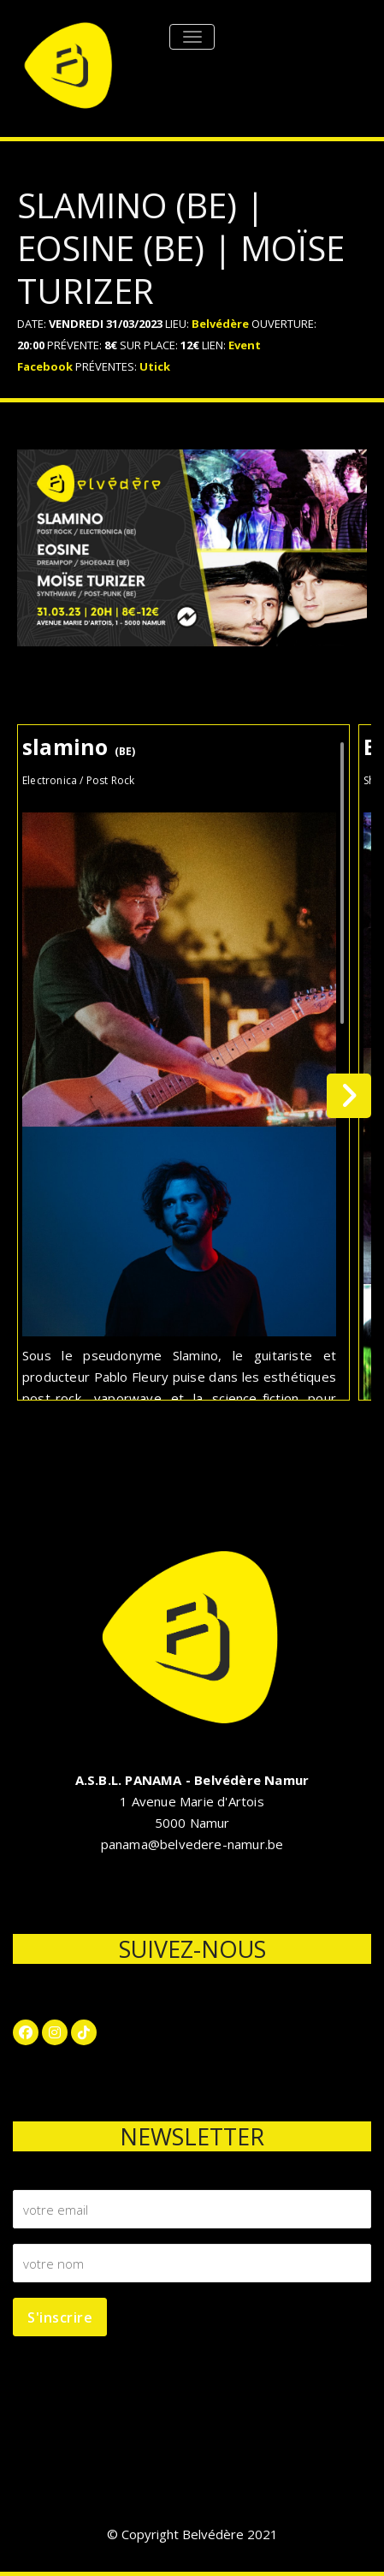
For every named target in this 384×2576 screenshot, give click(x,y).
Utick (154, 366)
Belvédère (220, 323)
